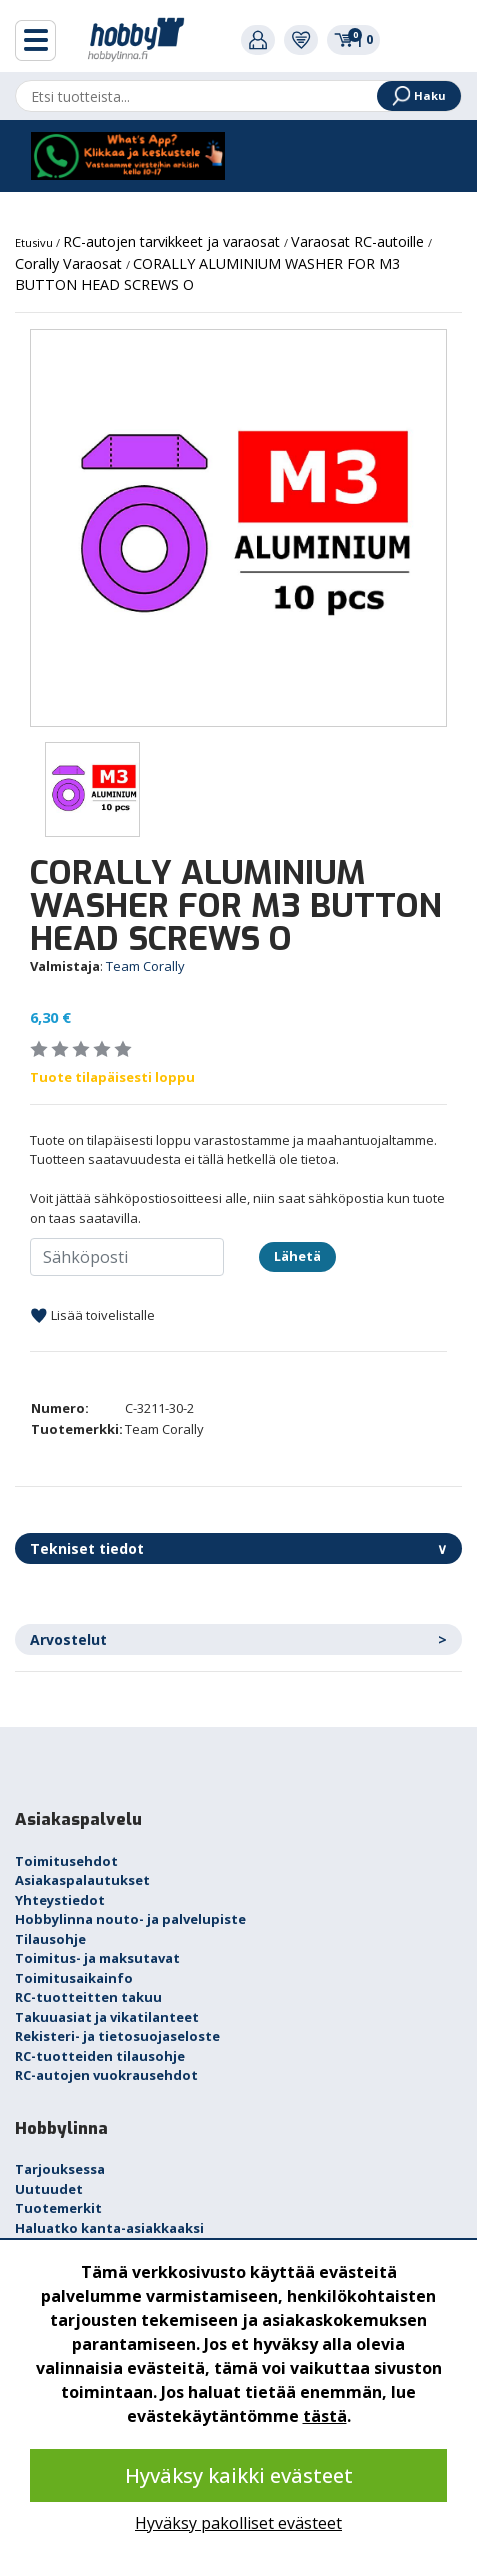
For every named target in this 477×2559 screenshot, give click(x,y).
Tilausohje (50, 1939)
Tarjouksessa (60, 2169)
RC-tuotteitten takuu (88, 1997)
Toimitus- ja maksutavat (97, 1958)
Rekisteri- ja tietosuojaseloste (117, 2036)
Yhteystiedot (60, 1900)
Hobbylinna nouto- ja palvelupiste (130, 1919)
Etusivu (35, 242)
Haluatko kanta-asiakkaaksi (109, 2228)
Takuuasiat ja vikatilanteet (107, 2017)
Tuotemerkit (58, 2208)
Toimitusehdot (66, 1861)
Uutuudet (49, 2189)
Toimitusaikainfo (74, 1978)
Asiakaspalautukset (82, 1880)
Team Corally (145, 966)
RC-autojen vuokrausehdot (106, 2075)
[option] (238, 528)
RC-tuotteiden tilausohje (100, 2056)
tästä (325, 2416)
